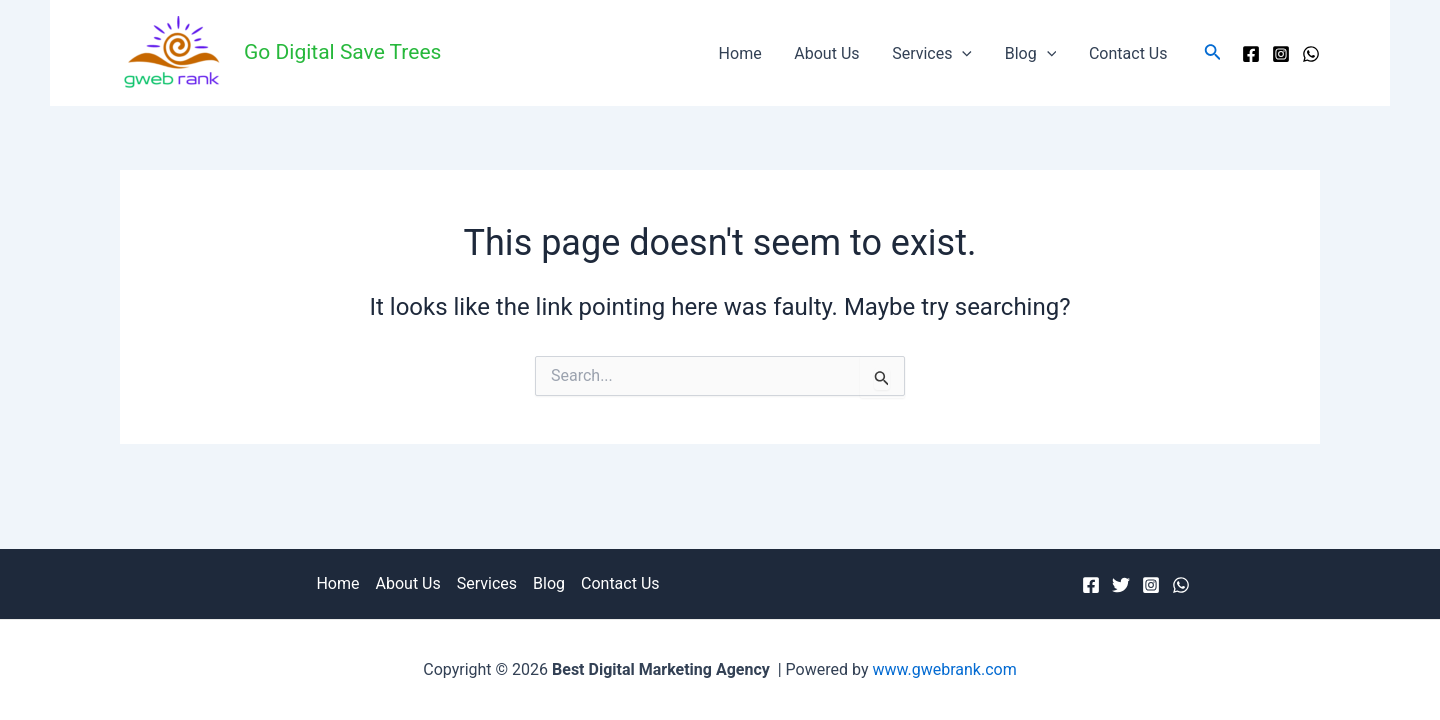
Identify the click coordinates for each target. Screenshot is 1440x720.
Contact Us (1128, 53)
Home (743, 53)
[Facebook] (1251, 54)
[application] (964, 53)
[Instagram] (1281, 54)
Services (934, 53)
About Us (829, 53)
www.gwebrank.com (944, 669)
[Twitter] (1121, 585)
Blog (1032, 53)
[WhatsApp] (1311, 54)
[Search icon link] (1213, 53)
